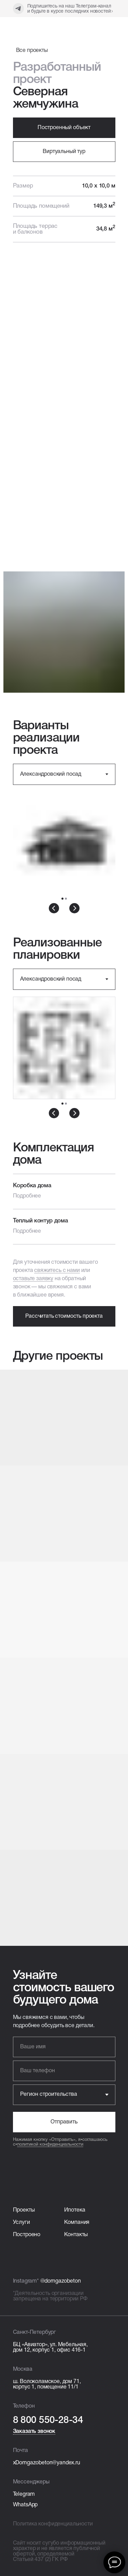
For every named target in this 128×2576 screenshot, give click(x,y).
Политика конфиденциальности (53, 2524)
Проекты (24, 2210)
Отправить (64, 2122)
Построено (27, 2234)
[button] (64, 151)
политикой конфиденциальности (50, 2145)
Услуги (21, 2222)
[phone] (64, 2071)
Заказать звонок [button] (34, 2431)
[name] (64, 2047)
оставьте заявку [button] (33, 1278)
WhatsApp (25, 2505)
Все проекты (32, 50)
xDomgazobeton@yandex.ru (46, 2463)
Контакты (76, 2234)
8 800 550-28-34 (48, 2420)
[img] (36, 26)
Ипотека (74, 2210)
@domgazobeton (60, 2281)
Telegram (24, 2494)
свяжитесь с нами (57, 1270)
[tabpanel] (64, 849)
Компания (77, 2222)
